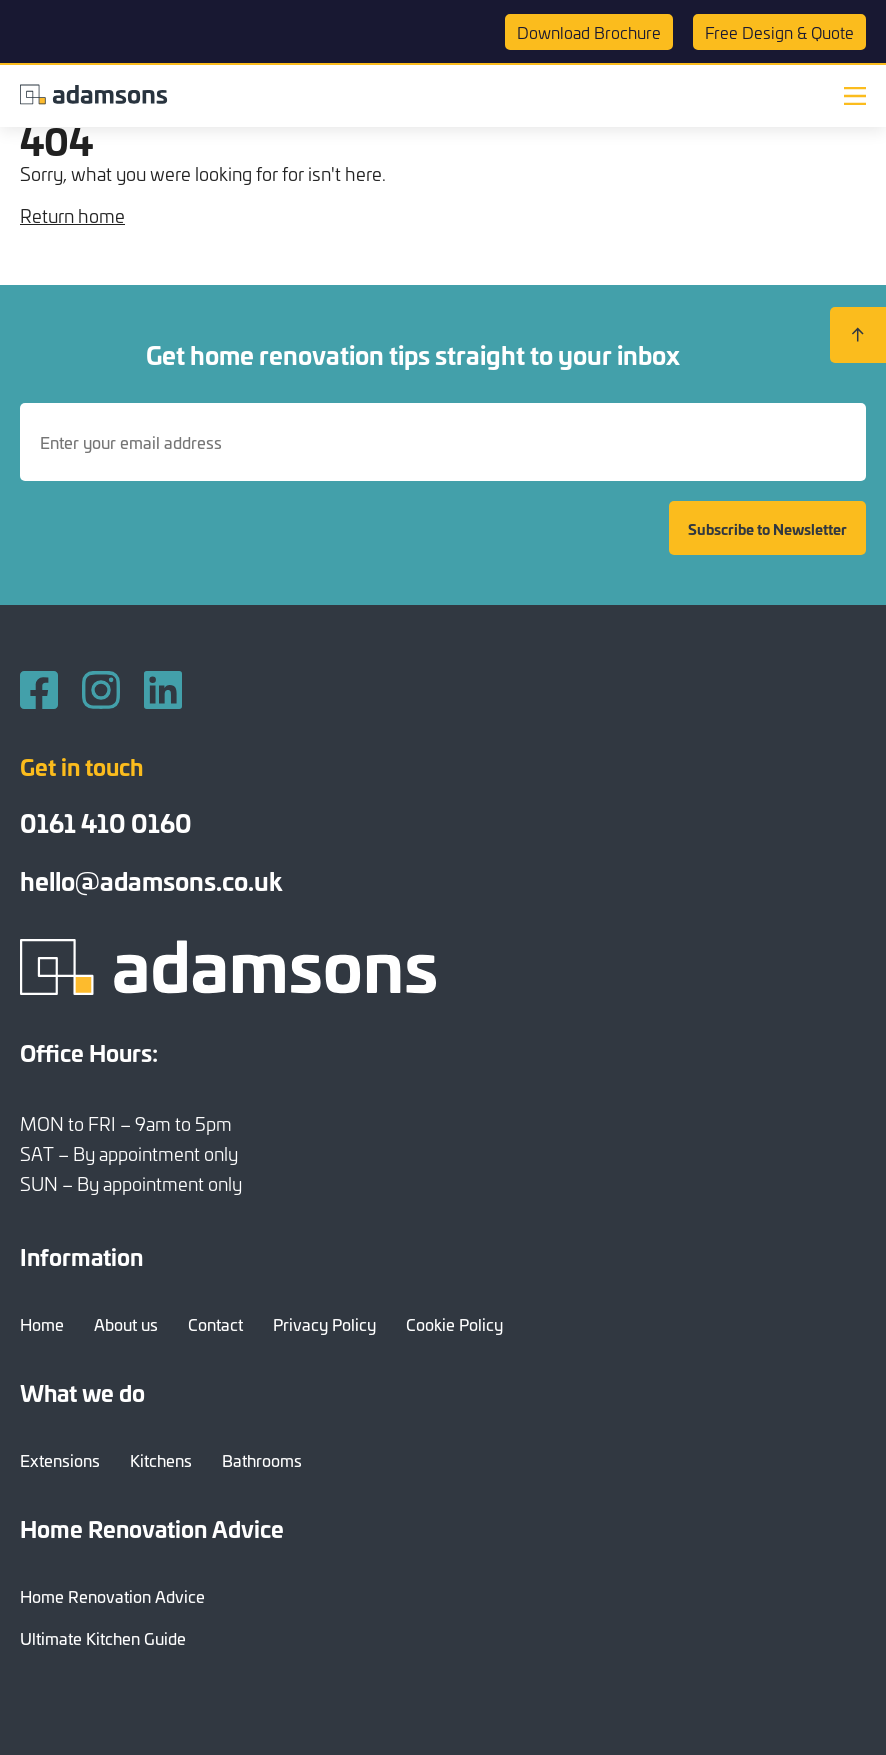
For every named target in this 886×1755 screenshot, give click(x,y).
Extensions (60, 1460)
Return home (72, 215)
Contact (215, 1324)
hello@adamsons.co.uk (151, 880)
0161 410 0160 (106, 822)
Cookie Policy (454, 1324)
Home (42, 1324)
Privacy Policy (324, 1324)
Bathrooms (262, 1460)
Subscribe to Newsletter (767, 528)
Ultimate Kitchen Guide (103, 1638)
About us (126, 1324)
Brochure (589, 32)
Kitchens (161, 1460)
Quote (779, 32)
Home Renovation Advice (112, 1596)
